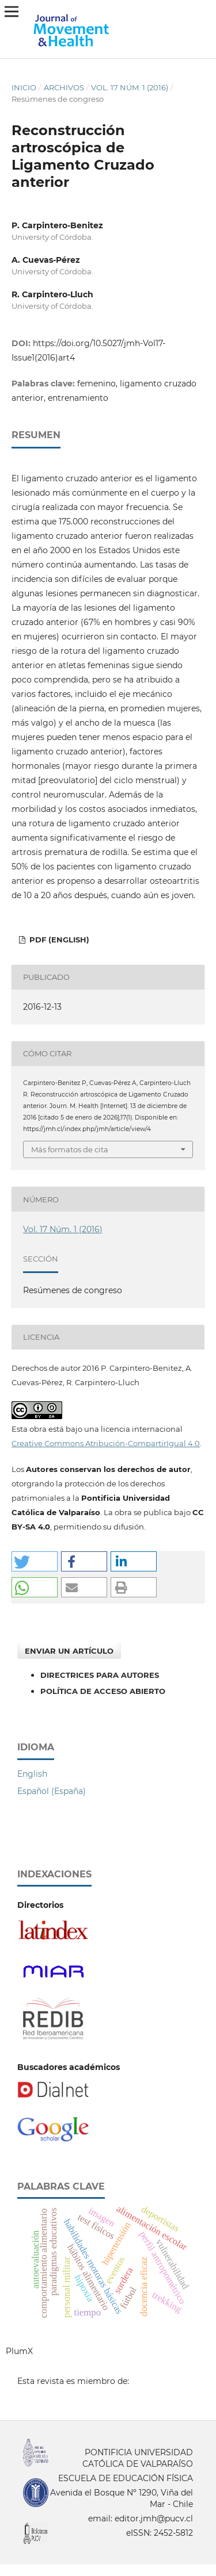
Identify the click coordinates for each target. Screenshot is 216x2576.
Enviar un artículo (69, 1650)
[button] (35, 1561)
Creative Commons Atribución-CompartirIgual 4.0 (106, 1443)
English (32, 1774)
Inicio (24, 87)
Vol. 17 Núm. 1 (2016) (129, 87)
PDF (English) (58, 939)
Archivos (64, 87)
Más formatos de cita (69, 1149)
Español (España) (51, 1791)
